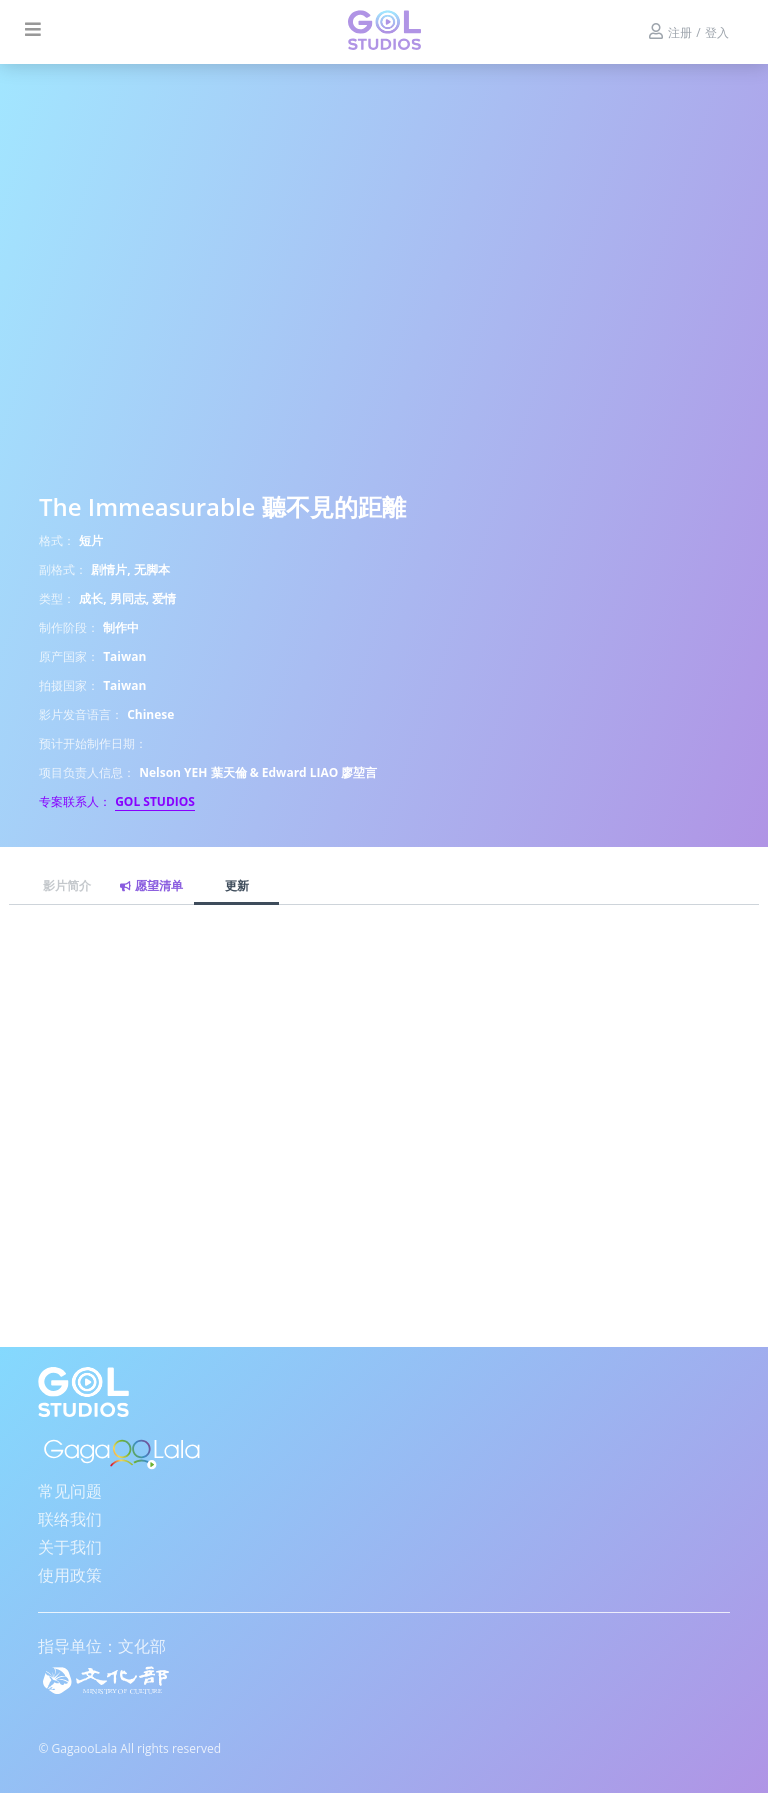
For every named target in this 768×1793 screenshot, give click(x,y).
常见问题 (70, 1491)
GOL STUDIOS (155, 801)
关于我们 (70, 1547)
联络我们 (70, 1519)
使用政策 (70, 1575)
